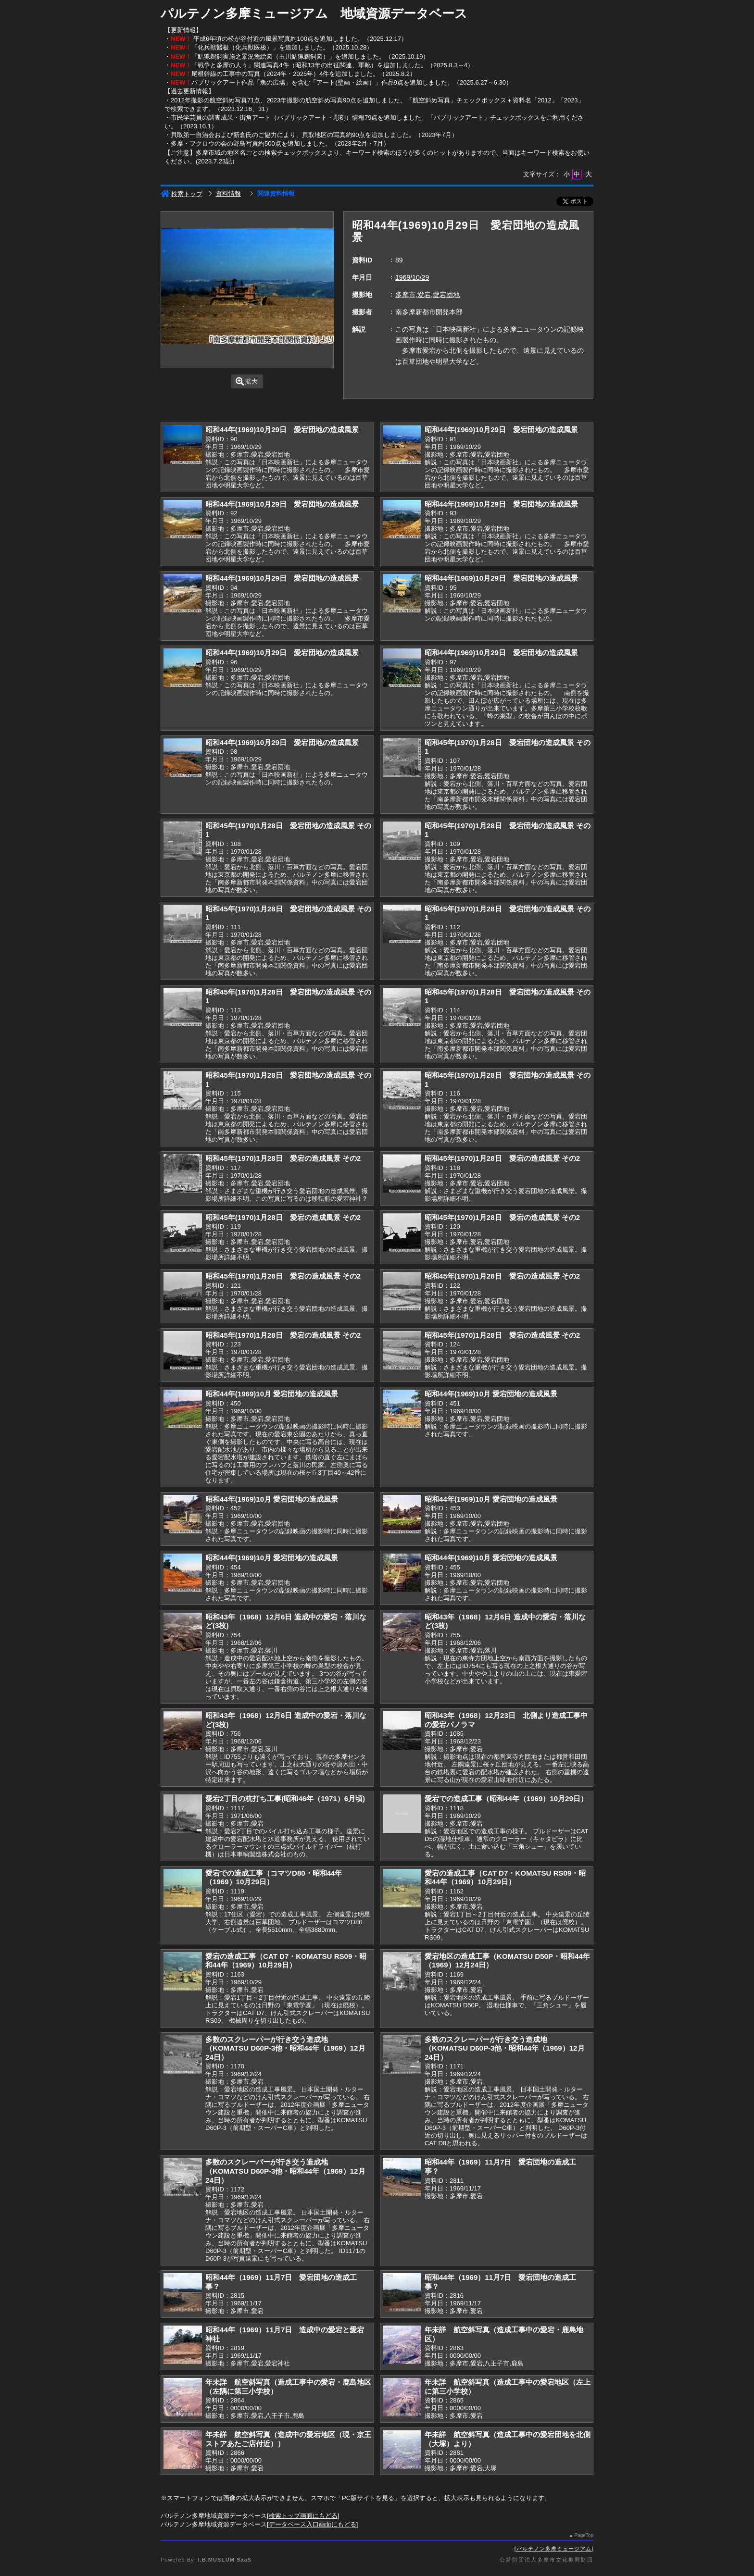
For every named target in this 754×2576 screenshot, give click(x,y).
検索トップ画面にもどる (303, 2515)
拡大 (247, 381)
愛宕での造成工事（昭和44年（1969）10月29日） (506, 1798)
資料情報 (228, 193)
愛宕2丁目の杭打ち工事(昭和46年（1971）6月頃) (285, 1798)
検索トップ (181, 194)
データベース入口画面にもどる (312, 2524)
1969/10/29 (412, 277)
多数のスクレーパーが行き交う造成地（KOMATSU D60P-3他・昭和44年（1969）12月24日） (285, 2048)
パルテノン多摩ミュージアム (553, 2548)
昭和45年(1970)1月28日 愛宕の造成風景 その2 (283, 1158)
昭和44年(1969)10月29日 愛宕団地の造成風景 (282, 429)
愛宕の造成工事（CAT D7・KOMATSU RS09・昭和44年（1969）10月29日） (505, 1877)
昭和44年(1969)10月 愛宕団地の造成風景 (271, 1394)
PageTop (584, 2535)
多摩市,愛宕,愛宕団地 (427, 295)
